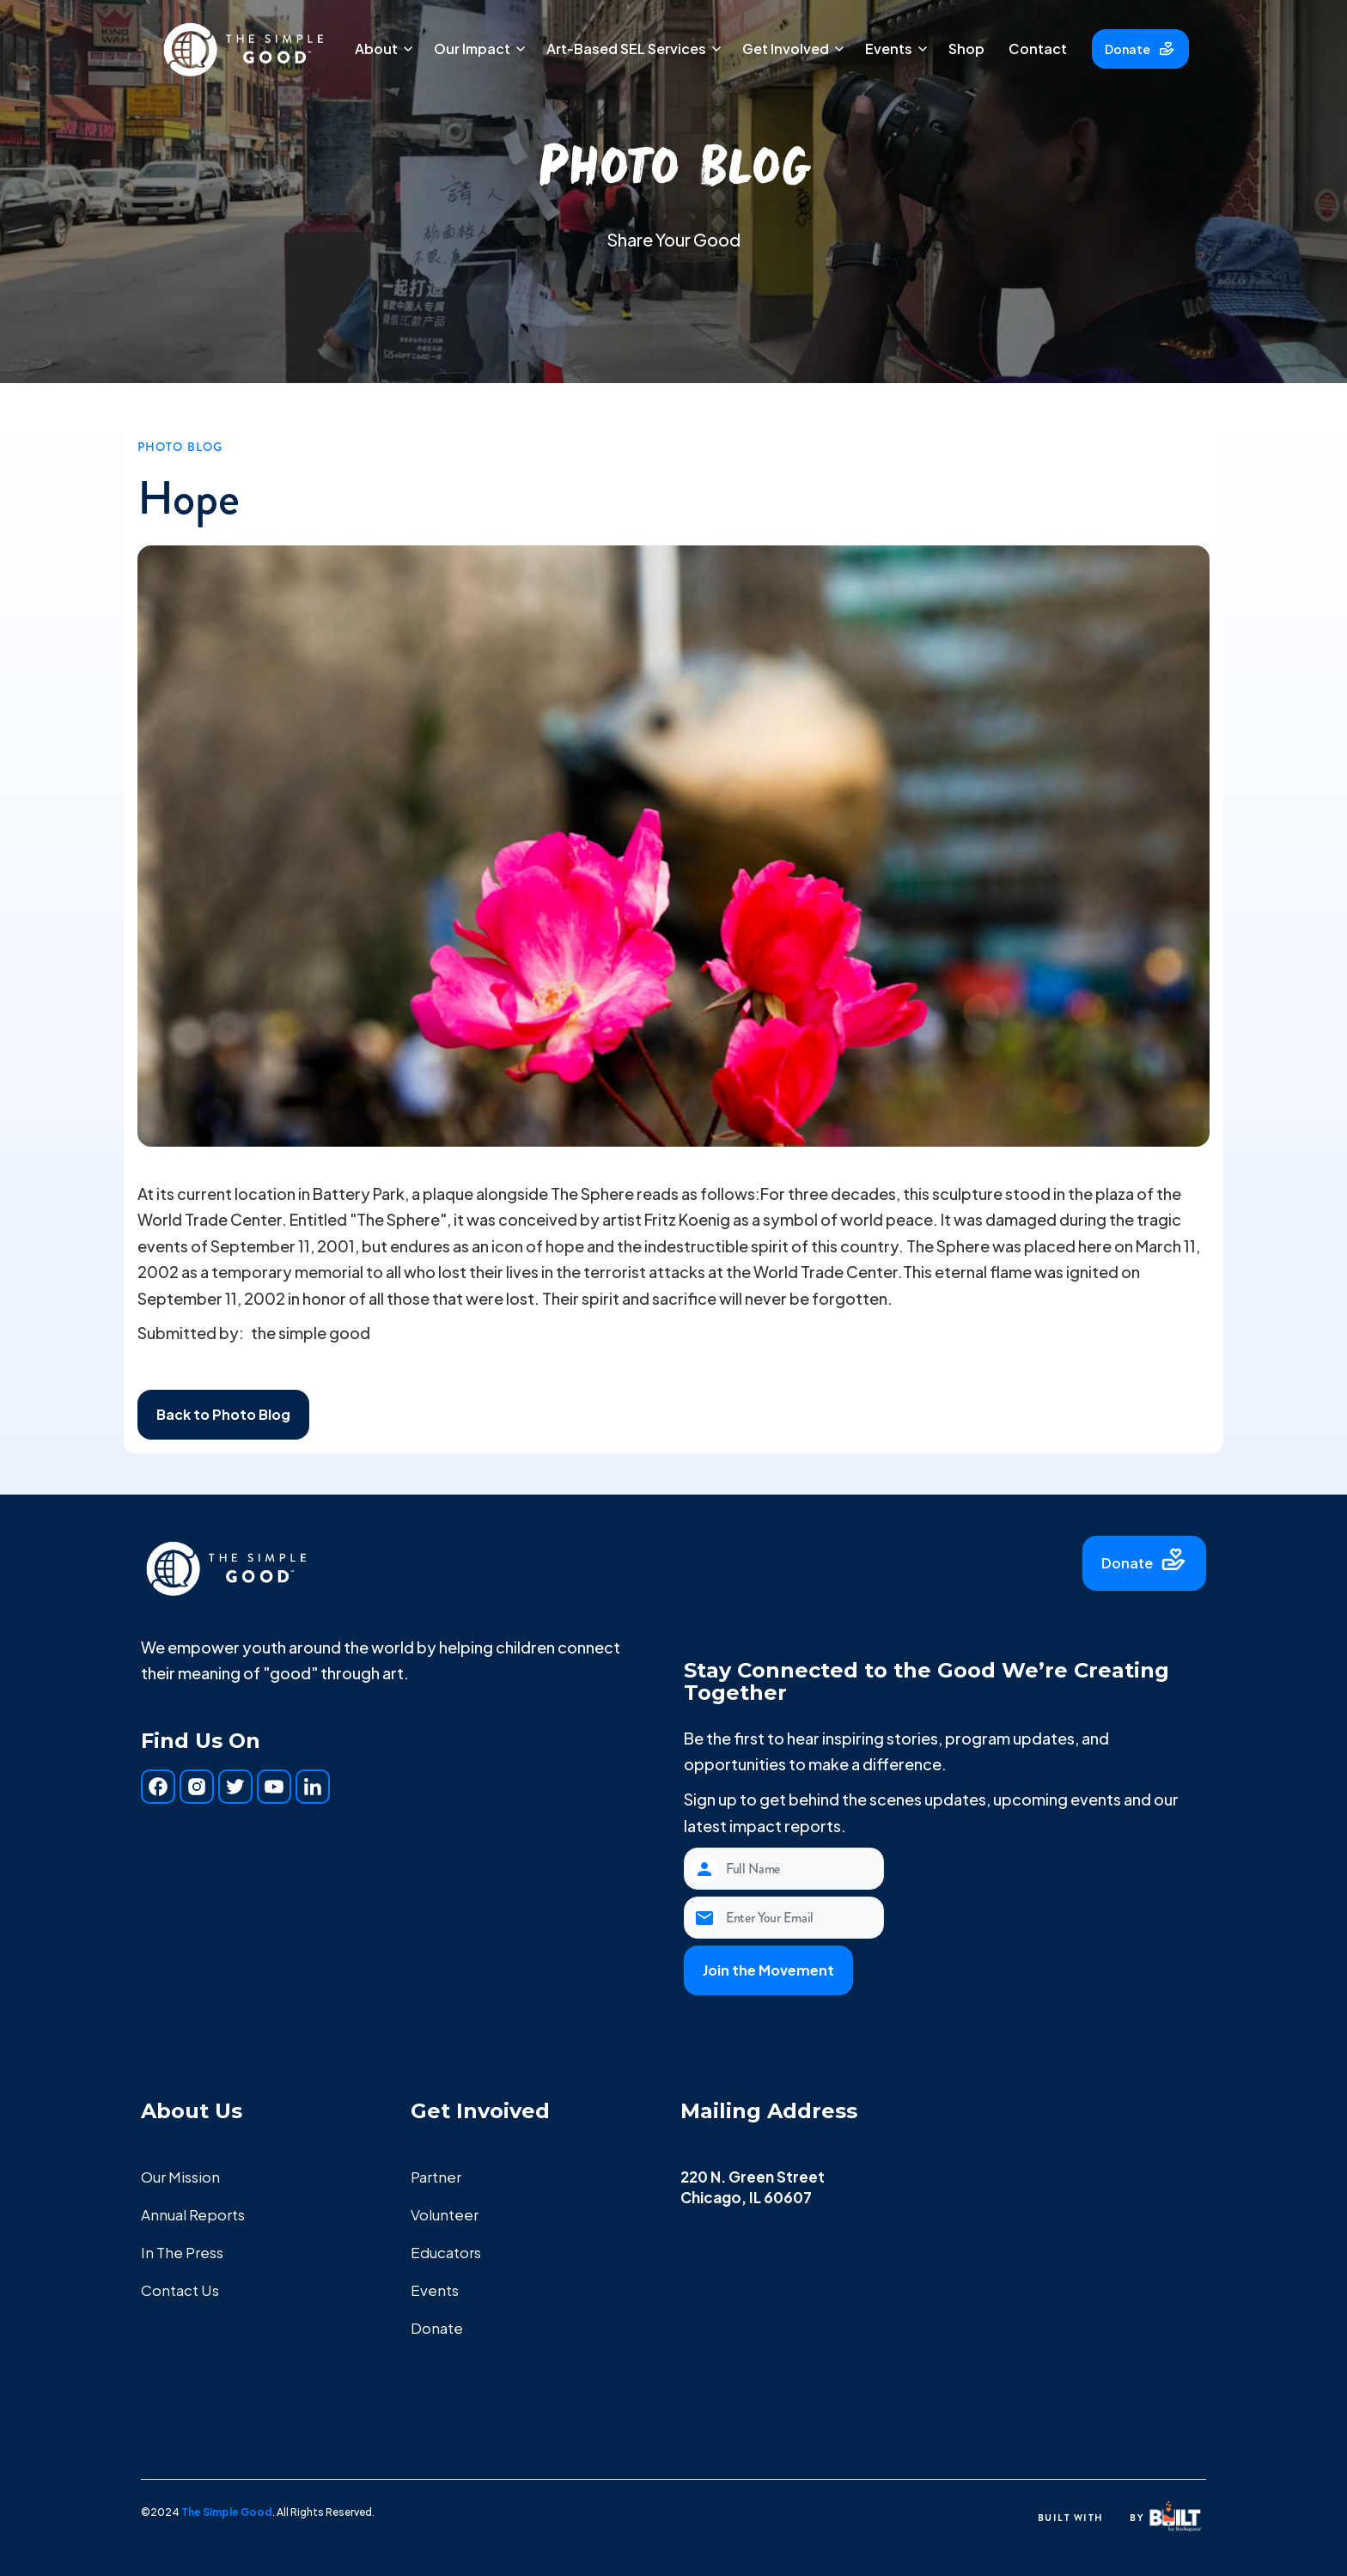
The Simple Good (226, 2512)
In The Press (182, 2252)
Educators (446, 2252)
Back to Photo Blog (223, 1414)
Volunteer (444, 2214)
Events (435, 2290)
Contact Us (180, 2290)
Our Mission (180, 2176)
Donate (437, 2327)
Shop (966, 49)
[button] (382, 49)
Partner (436, 2176)
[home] (244, 49)
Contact (1038, 49)
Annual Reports (193, 2214)
